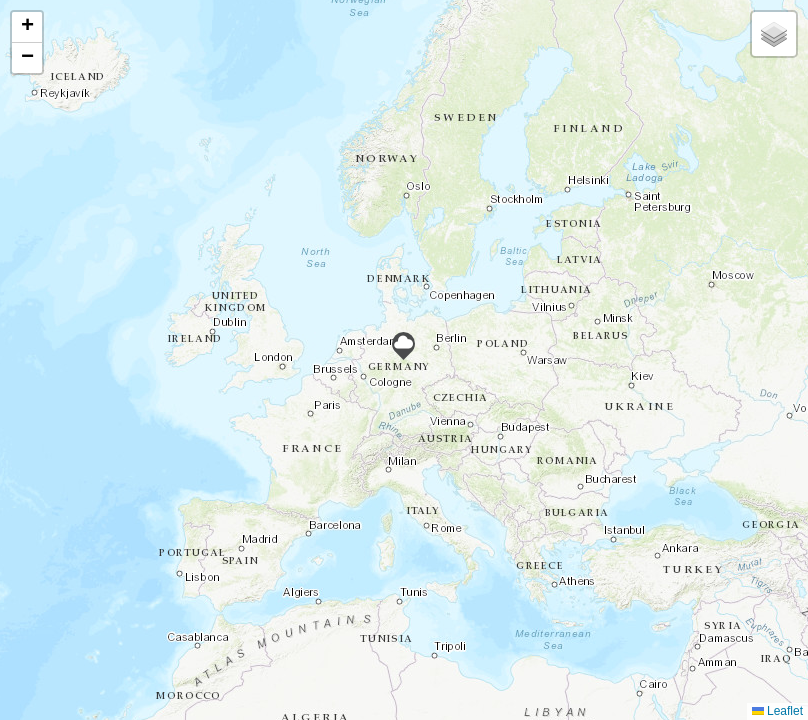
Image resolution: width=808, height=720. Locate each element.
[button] (403, 346)
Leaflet (777, 711)
